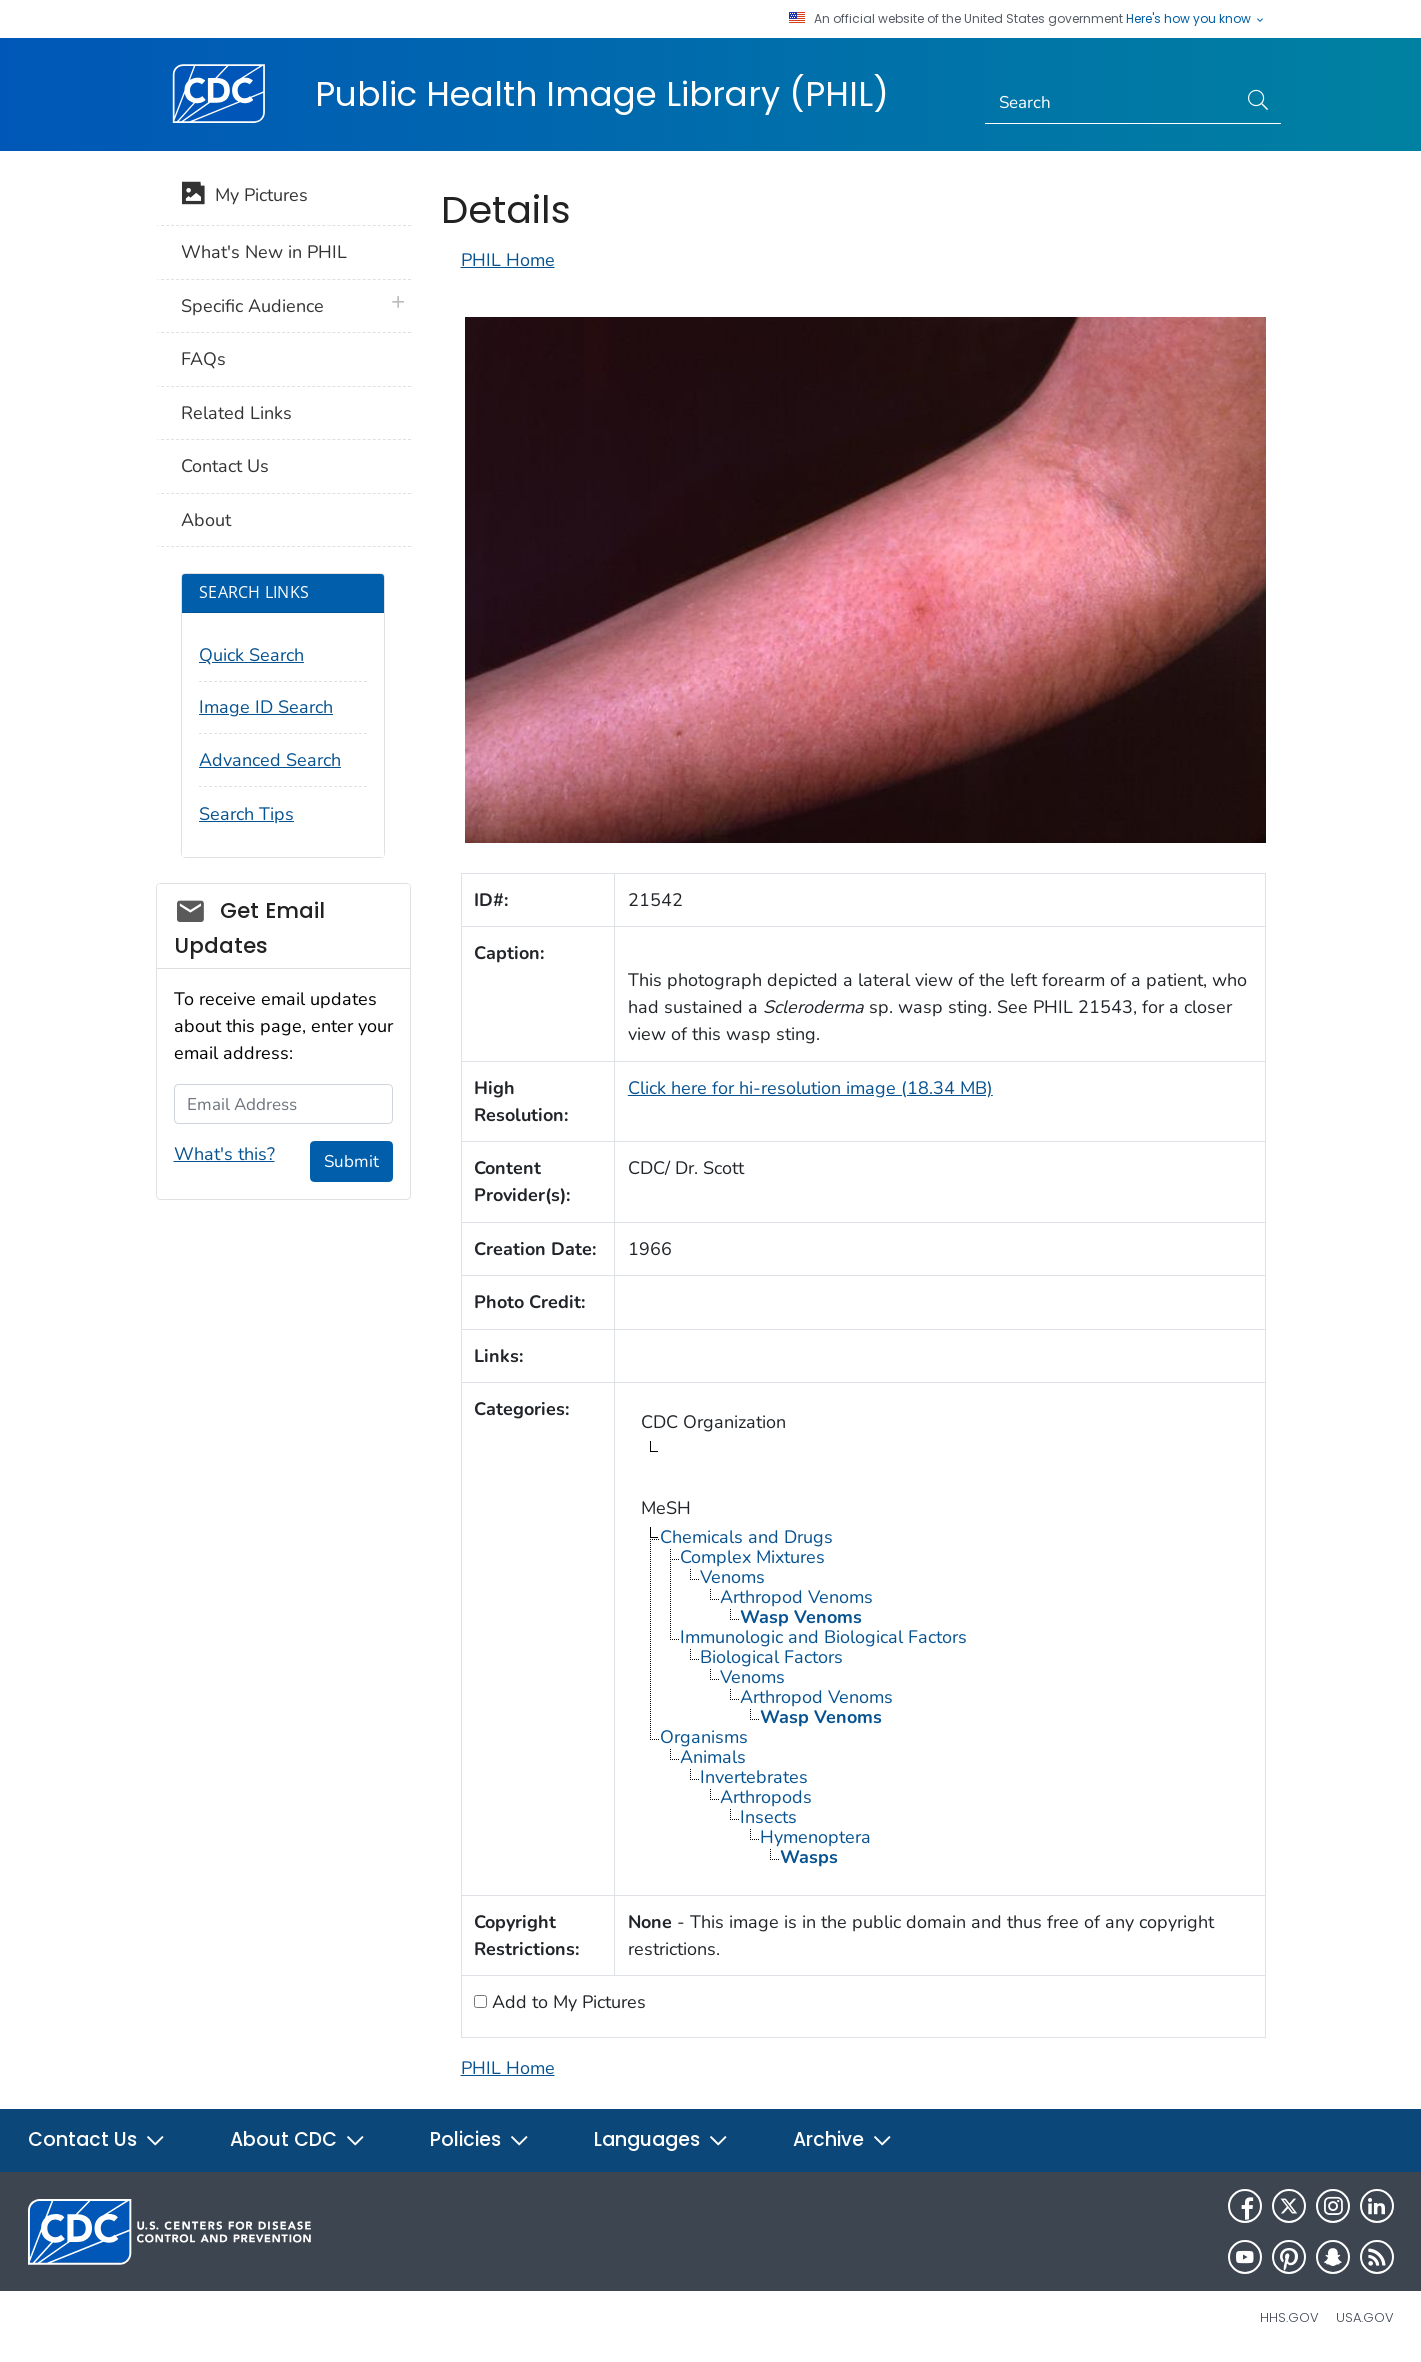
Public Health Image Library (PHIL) (602, 94)
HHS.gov (1289, 2317)
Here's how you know (1196, 19)
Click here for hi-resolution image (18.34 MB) (810, 1088)
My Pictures (244, 197)
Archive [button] (843, 2139)
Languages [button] (661, 2139)
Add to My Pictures (566, 2002)
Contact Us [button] (97, 2139)
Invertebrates (754, 1777)
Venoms (732, 1577)
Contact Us (225, 466)
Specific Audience (252, 306)
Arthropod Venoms (796, 1597)
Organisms (704, 1737)
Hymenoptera (815, 1837)
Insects (768, 1817)
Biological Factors (771, 1657)
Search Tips (246, 814)
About (206, 520)
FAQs (203, 359)
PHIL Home (508, 260)
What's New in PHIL (264, 252)
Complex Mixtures (752, 1557)
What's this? (224, 1154)
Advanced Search (270, 760)
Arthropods (766, 1797)
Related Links (236, 413)
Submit (351, 1161)
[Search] (1110, 103)
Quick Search (251, 655)
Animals (713, 1757)
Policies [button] (480, 2139)
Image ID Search (266, 707)
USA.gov (1365, 2317)
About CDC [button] (298, 2139)
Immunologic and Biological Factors (823, 1637)
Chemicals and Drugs (746, 1537)
